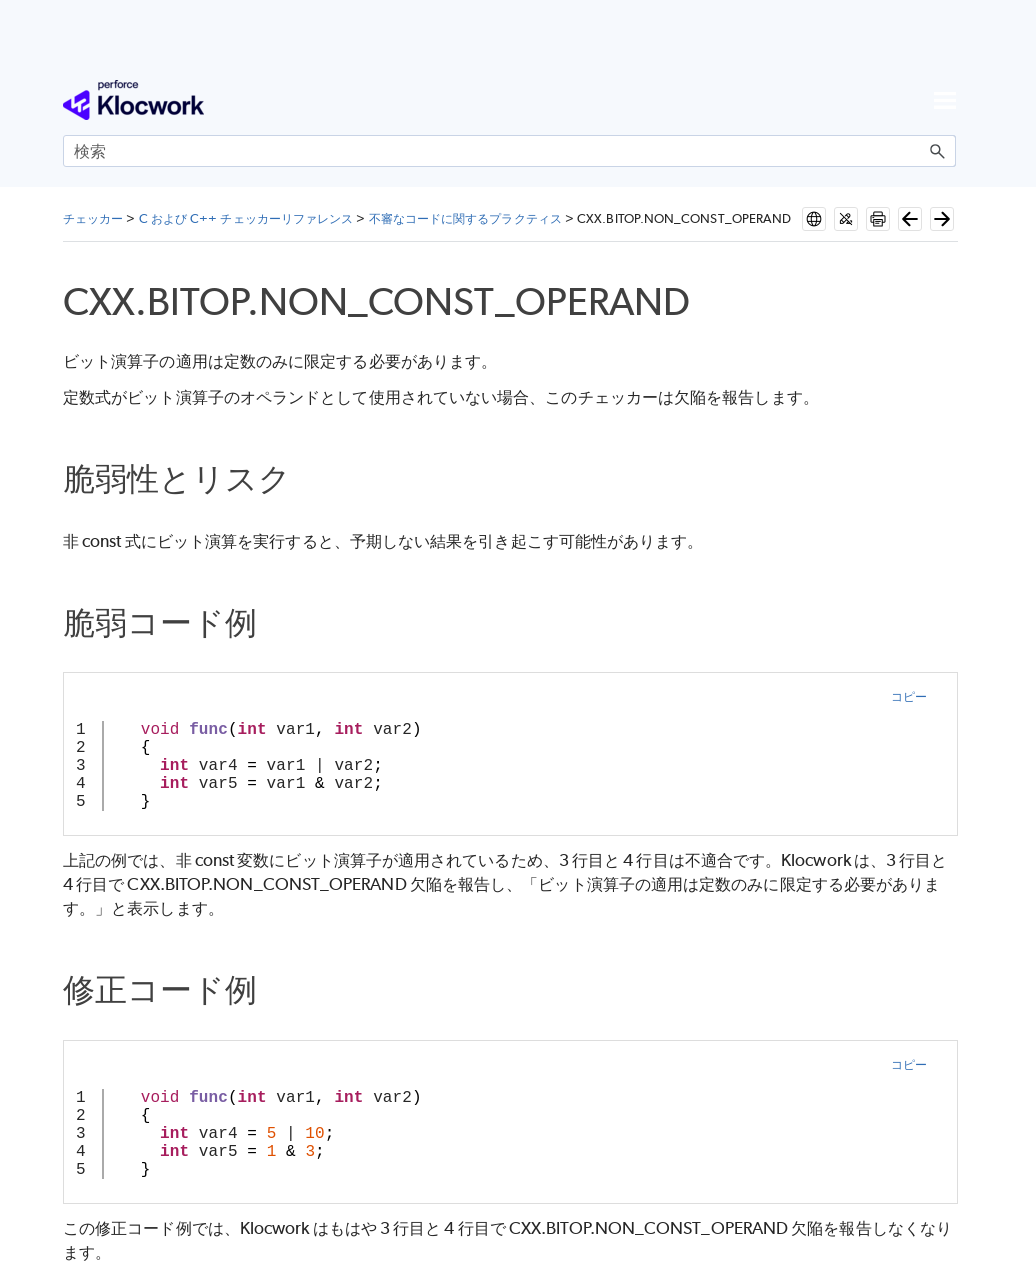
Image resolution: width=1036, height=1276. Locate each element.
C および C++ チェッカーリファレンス (246, 218)
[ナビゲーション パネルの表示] (945, 100)
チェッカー (93, 218)
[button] (938, 151)
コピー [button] (909, 696)
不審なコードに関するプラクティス (465, 218)
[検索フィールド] (509, 151)
